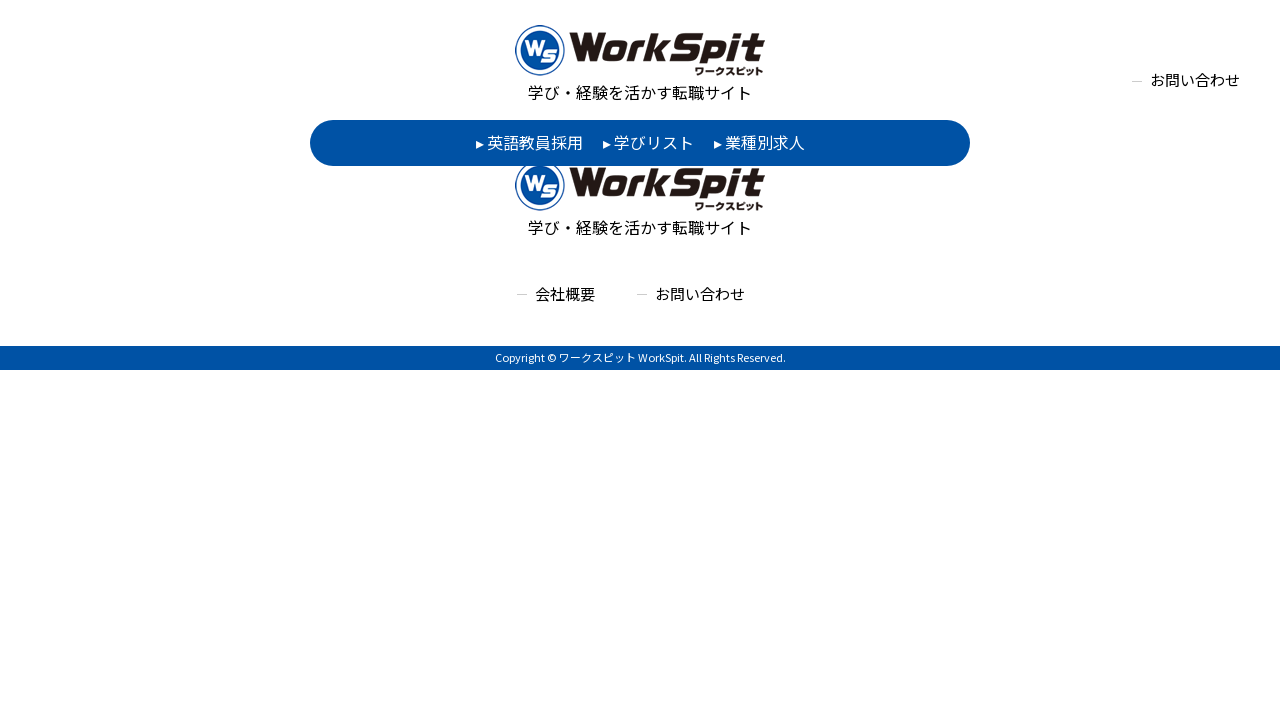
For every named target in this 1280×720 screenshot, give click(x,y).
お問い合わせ (1195, 79)
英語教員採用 (535, 142)
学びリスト (654, 142)
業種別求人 (765, 142)
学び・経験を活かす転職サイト (640, 64)
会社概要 (565, 293)
